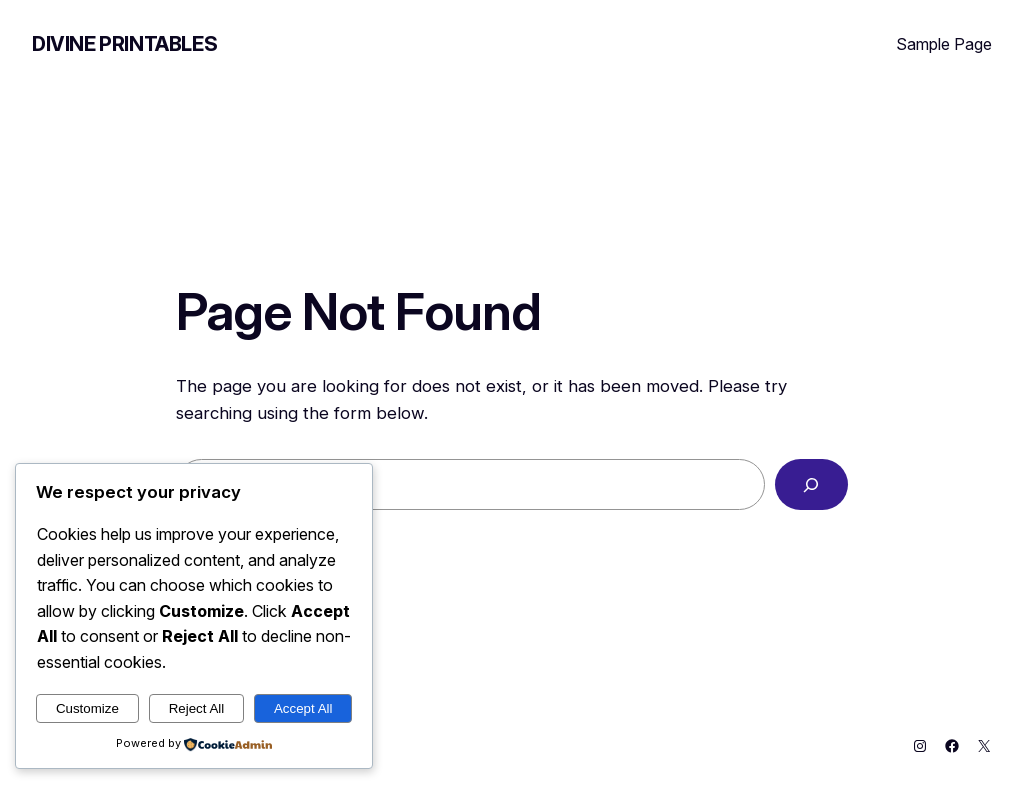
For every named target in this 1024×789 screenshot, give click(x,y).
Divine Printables (124, 44)
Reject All (197, 708)
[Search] (811, 484)
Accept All (303, 708)
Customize (87, 708)
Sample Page (944, 44)
